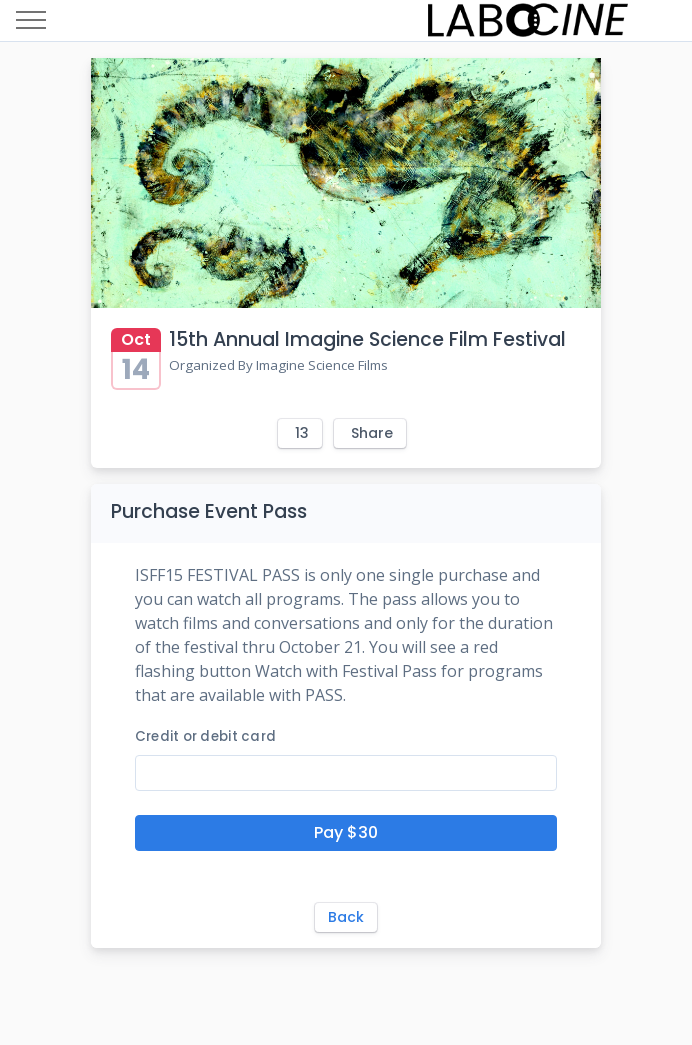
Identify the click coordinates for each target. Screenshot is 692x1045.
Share (372, 433)
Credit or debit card (205, 736)
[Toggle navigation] (31, 21)
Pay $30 (346, 832)
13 (302, 433)
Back (346, 917)
